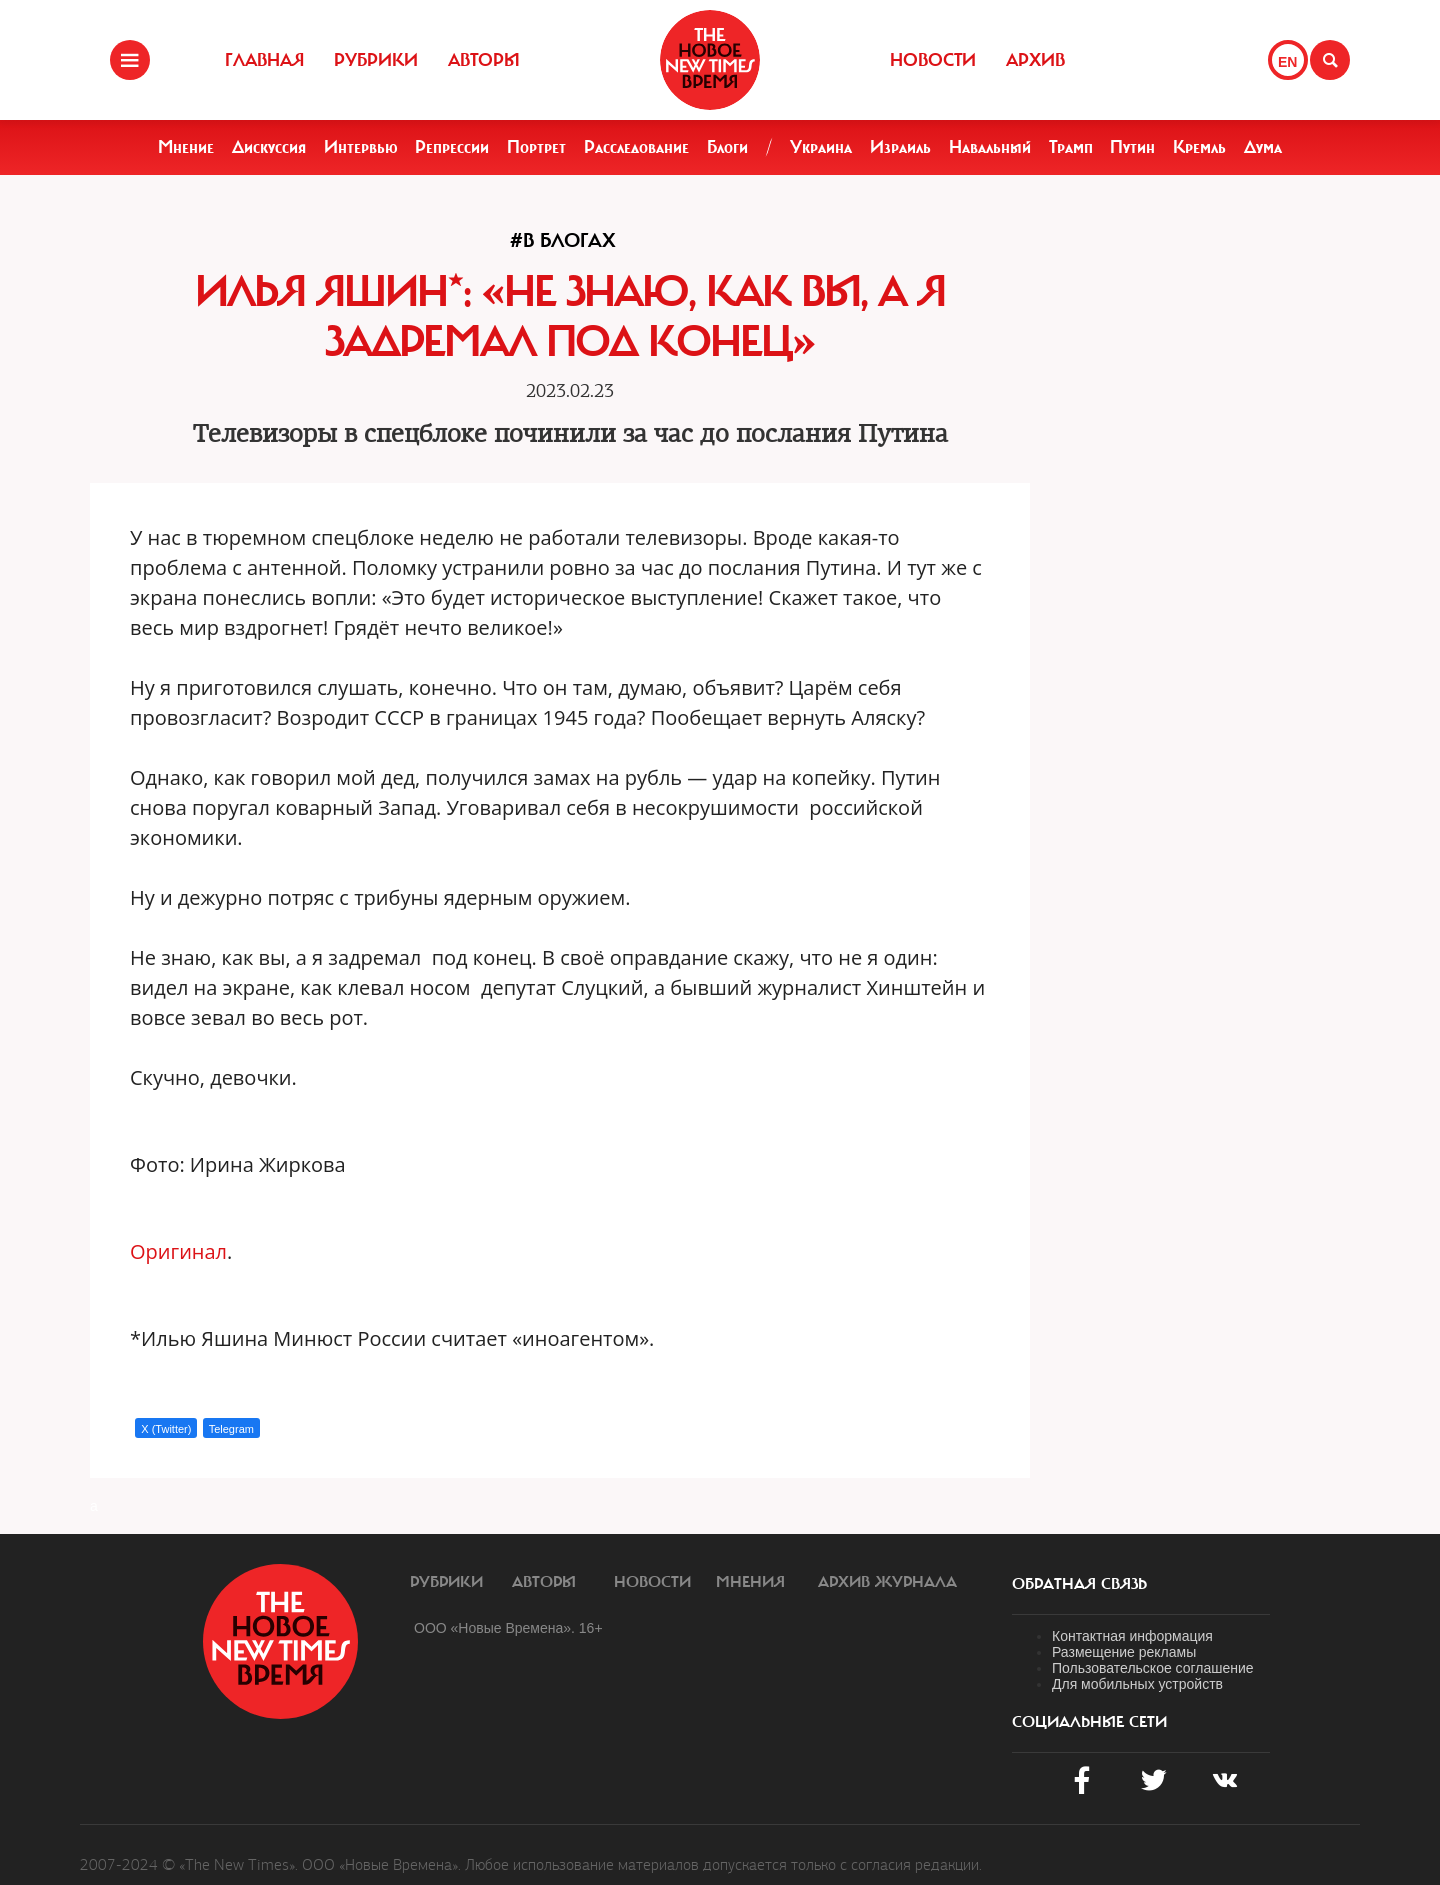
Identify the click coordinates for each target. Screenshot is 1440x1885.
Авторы (484, 60)
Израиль (900, 147)
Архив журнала (887, 1582)
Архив (1035, 60)
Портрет (536, 147)
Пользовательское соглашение (1153, 1668)
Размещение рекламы (1124, 1652)
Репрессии (452, 147)
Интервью (361, 147)
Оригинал (178, 1251)
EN (1287, 62)
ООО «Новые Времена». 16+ (508, 1628)
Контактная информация (1132, 1636)
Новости (933, 60)
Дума (1263, 147)
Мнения (750, 1582)
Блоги (727, 147)
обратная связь (1079, 1584)
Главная (264, 60)
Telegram (231, 1429)
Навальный (990, 147)
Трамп (1071, 147)
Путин (1132, 147)
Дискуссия (269, 147)
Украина (821, 147)
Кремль (1199, 147)
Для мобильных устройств (1137, 1684)
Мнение (186, 147)
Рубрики (376, 60)
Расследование (636, 147)
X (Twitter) (166, 1429)
